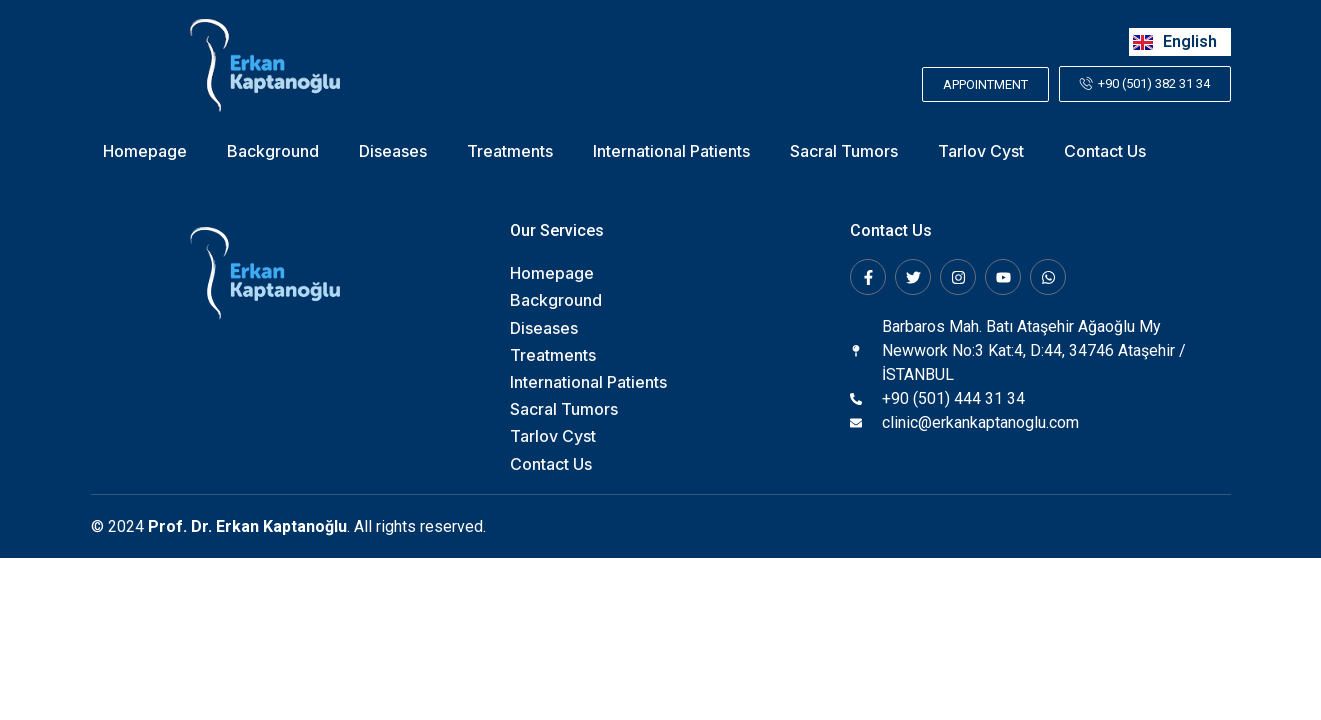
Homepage (145, 151)
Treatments (510, 151)
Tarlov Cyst (981, 151)
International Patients (671, 151)
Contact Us (1105, 151)
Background (273, 151)
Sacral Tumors (844, 151)
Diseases (393, 151)
